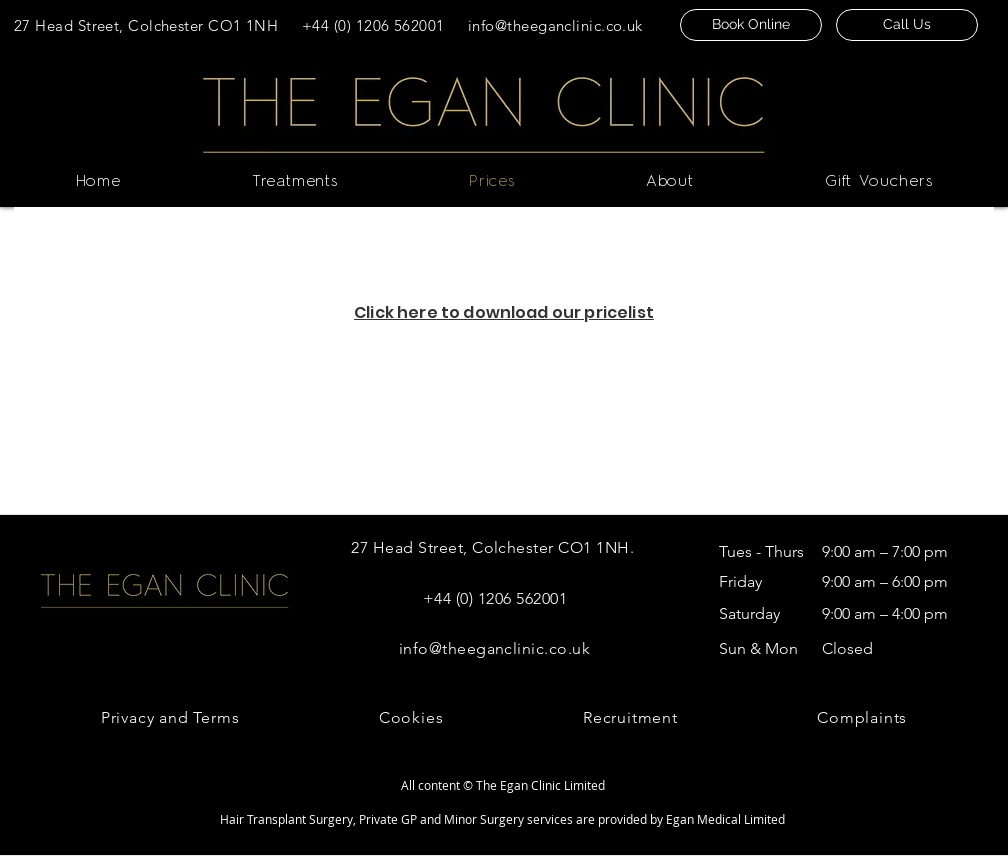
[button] (294, 182)
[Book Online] (751, 25)
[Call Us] (907, 25)
